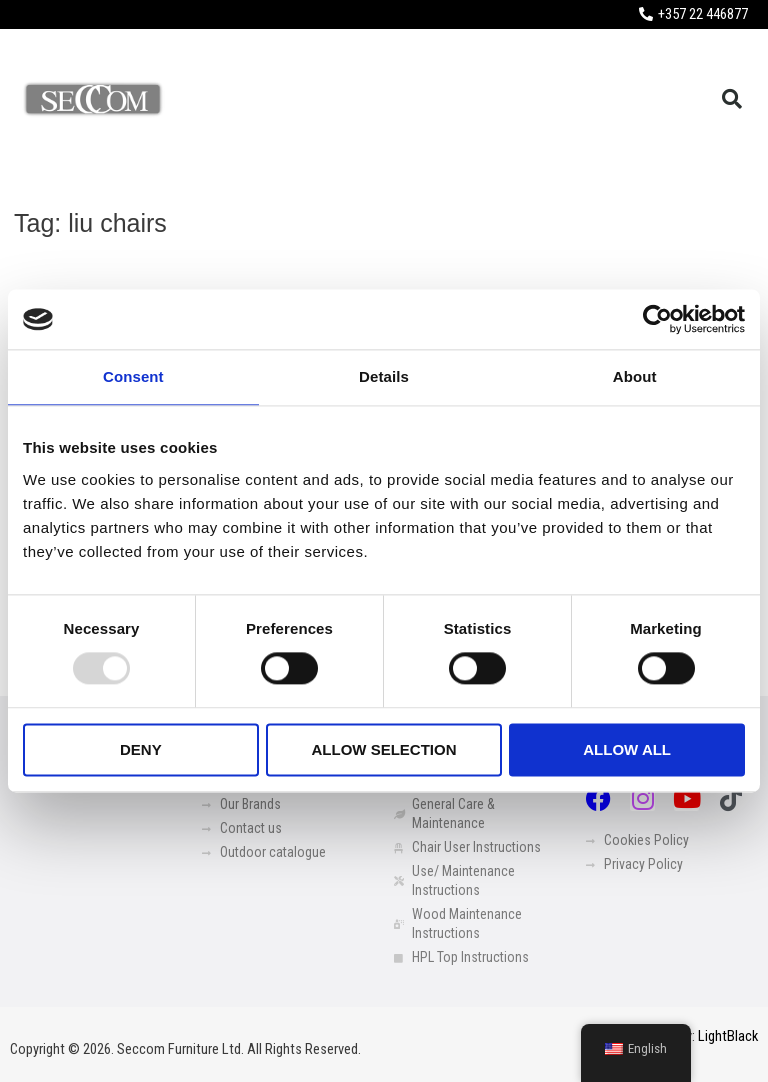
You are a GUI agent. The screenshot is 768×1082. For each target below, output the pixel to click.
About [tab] (635, 376)
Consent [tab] (133, 376)
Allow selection (383, 749)
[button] (732, 99)
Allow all (627, 749)
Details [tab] (384, 376)
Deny (141, 749)
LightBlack (728, 1036)
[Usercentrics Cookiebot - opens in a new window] (657, 319)
